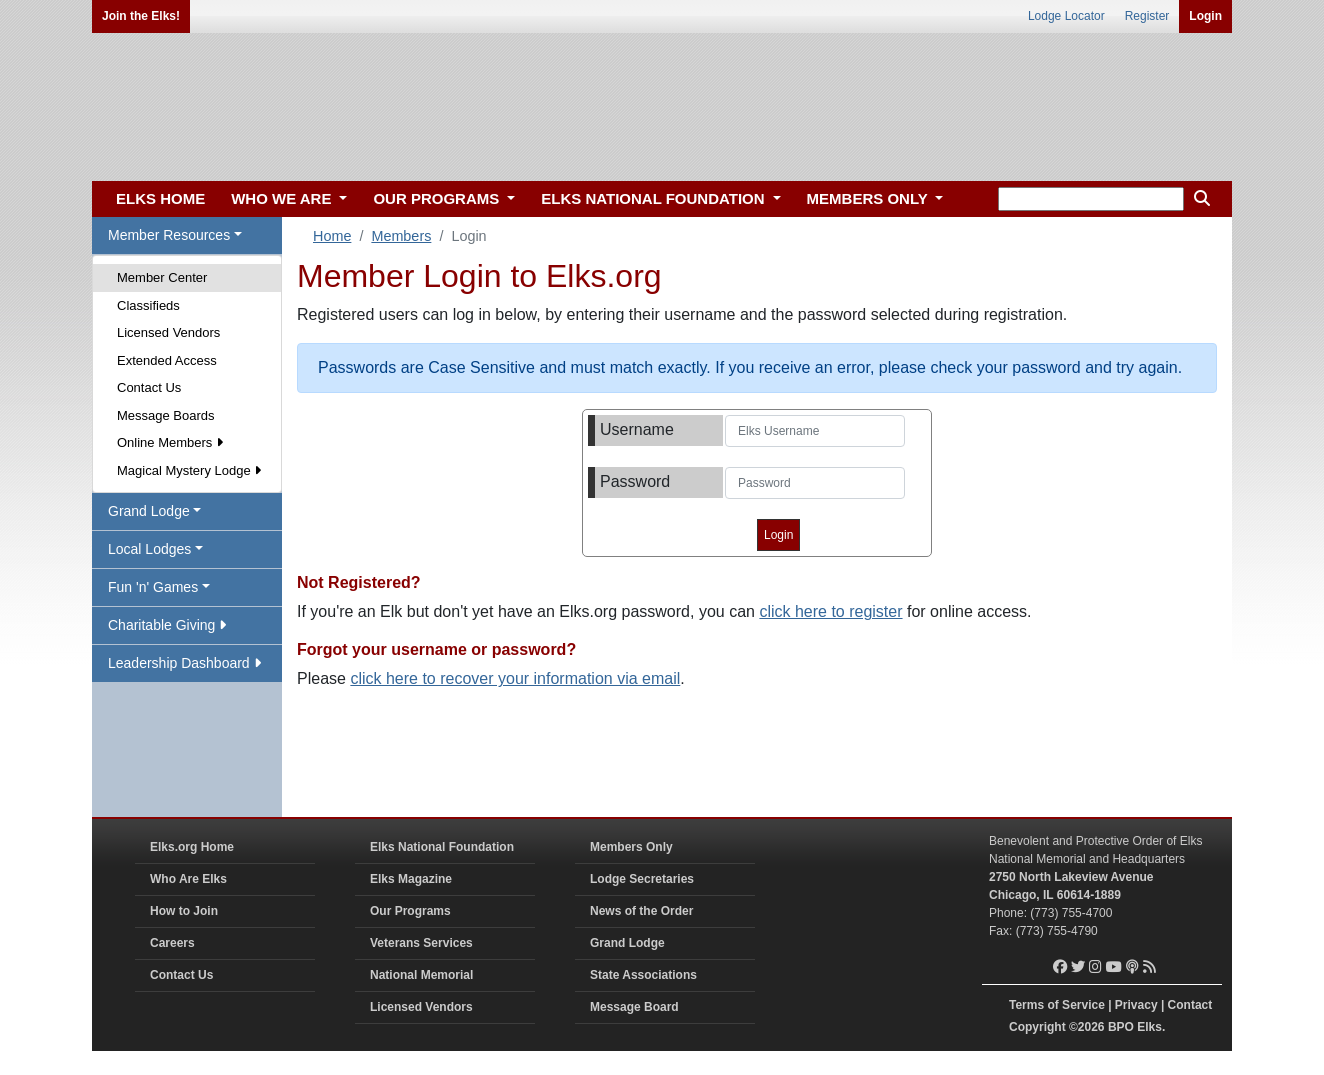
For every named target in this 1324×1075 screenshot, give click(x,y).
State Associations (643, 975)
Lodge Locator (1066, 16)
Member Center (162, 277)
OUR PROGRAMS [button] (438, 198)
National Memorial (421, 975)
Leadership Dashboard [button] (184, 663)
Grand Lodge (627, 943)
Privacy (1136, 1005)
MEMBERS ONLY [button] (869, 198)
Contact (1190, 1005)
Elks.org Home (192, 847)
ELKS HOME (160, 198)
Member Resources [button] (169, 235)
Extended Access (167, 360)
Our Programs (410, 911)
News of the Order (641, 911)
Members (401, 236)
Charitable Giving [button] (167, 625)
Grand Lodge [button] (149, 511)
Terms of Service (1057, 1005)
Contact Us (149, 387)
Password (635, 481)
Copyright (1037, 1027)
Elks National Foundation (442, 847)
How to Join (184, 911)
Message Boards (166, 415)
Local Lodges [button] (149, 549)
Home (332, 236)
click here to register (830, 611)
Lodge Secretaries (642, 879)
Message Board (634, 1007)
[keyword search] (1091, 199)
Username (637, 429)
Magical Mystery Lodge (189, 470)
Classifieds (148, 305)
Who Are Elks (188, 879)
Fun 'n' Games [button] (153, 587)
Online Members (170, 442)
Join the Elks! (141, 16)
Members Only (631, 847)
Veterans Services (421, 943)
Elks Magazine (411, 879)
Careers (172, 943)
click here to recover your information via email (515, 678)
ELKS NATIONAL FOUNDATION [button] (655, 198)
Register (1147, 16)
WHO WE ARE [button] (283, 198)
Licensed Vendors (168, 332)
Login (1205, 16)
